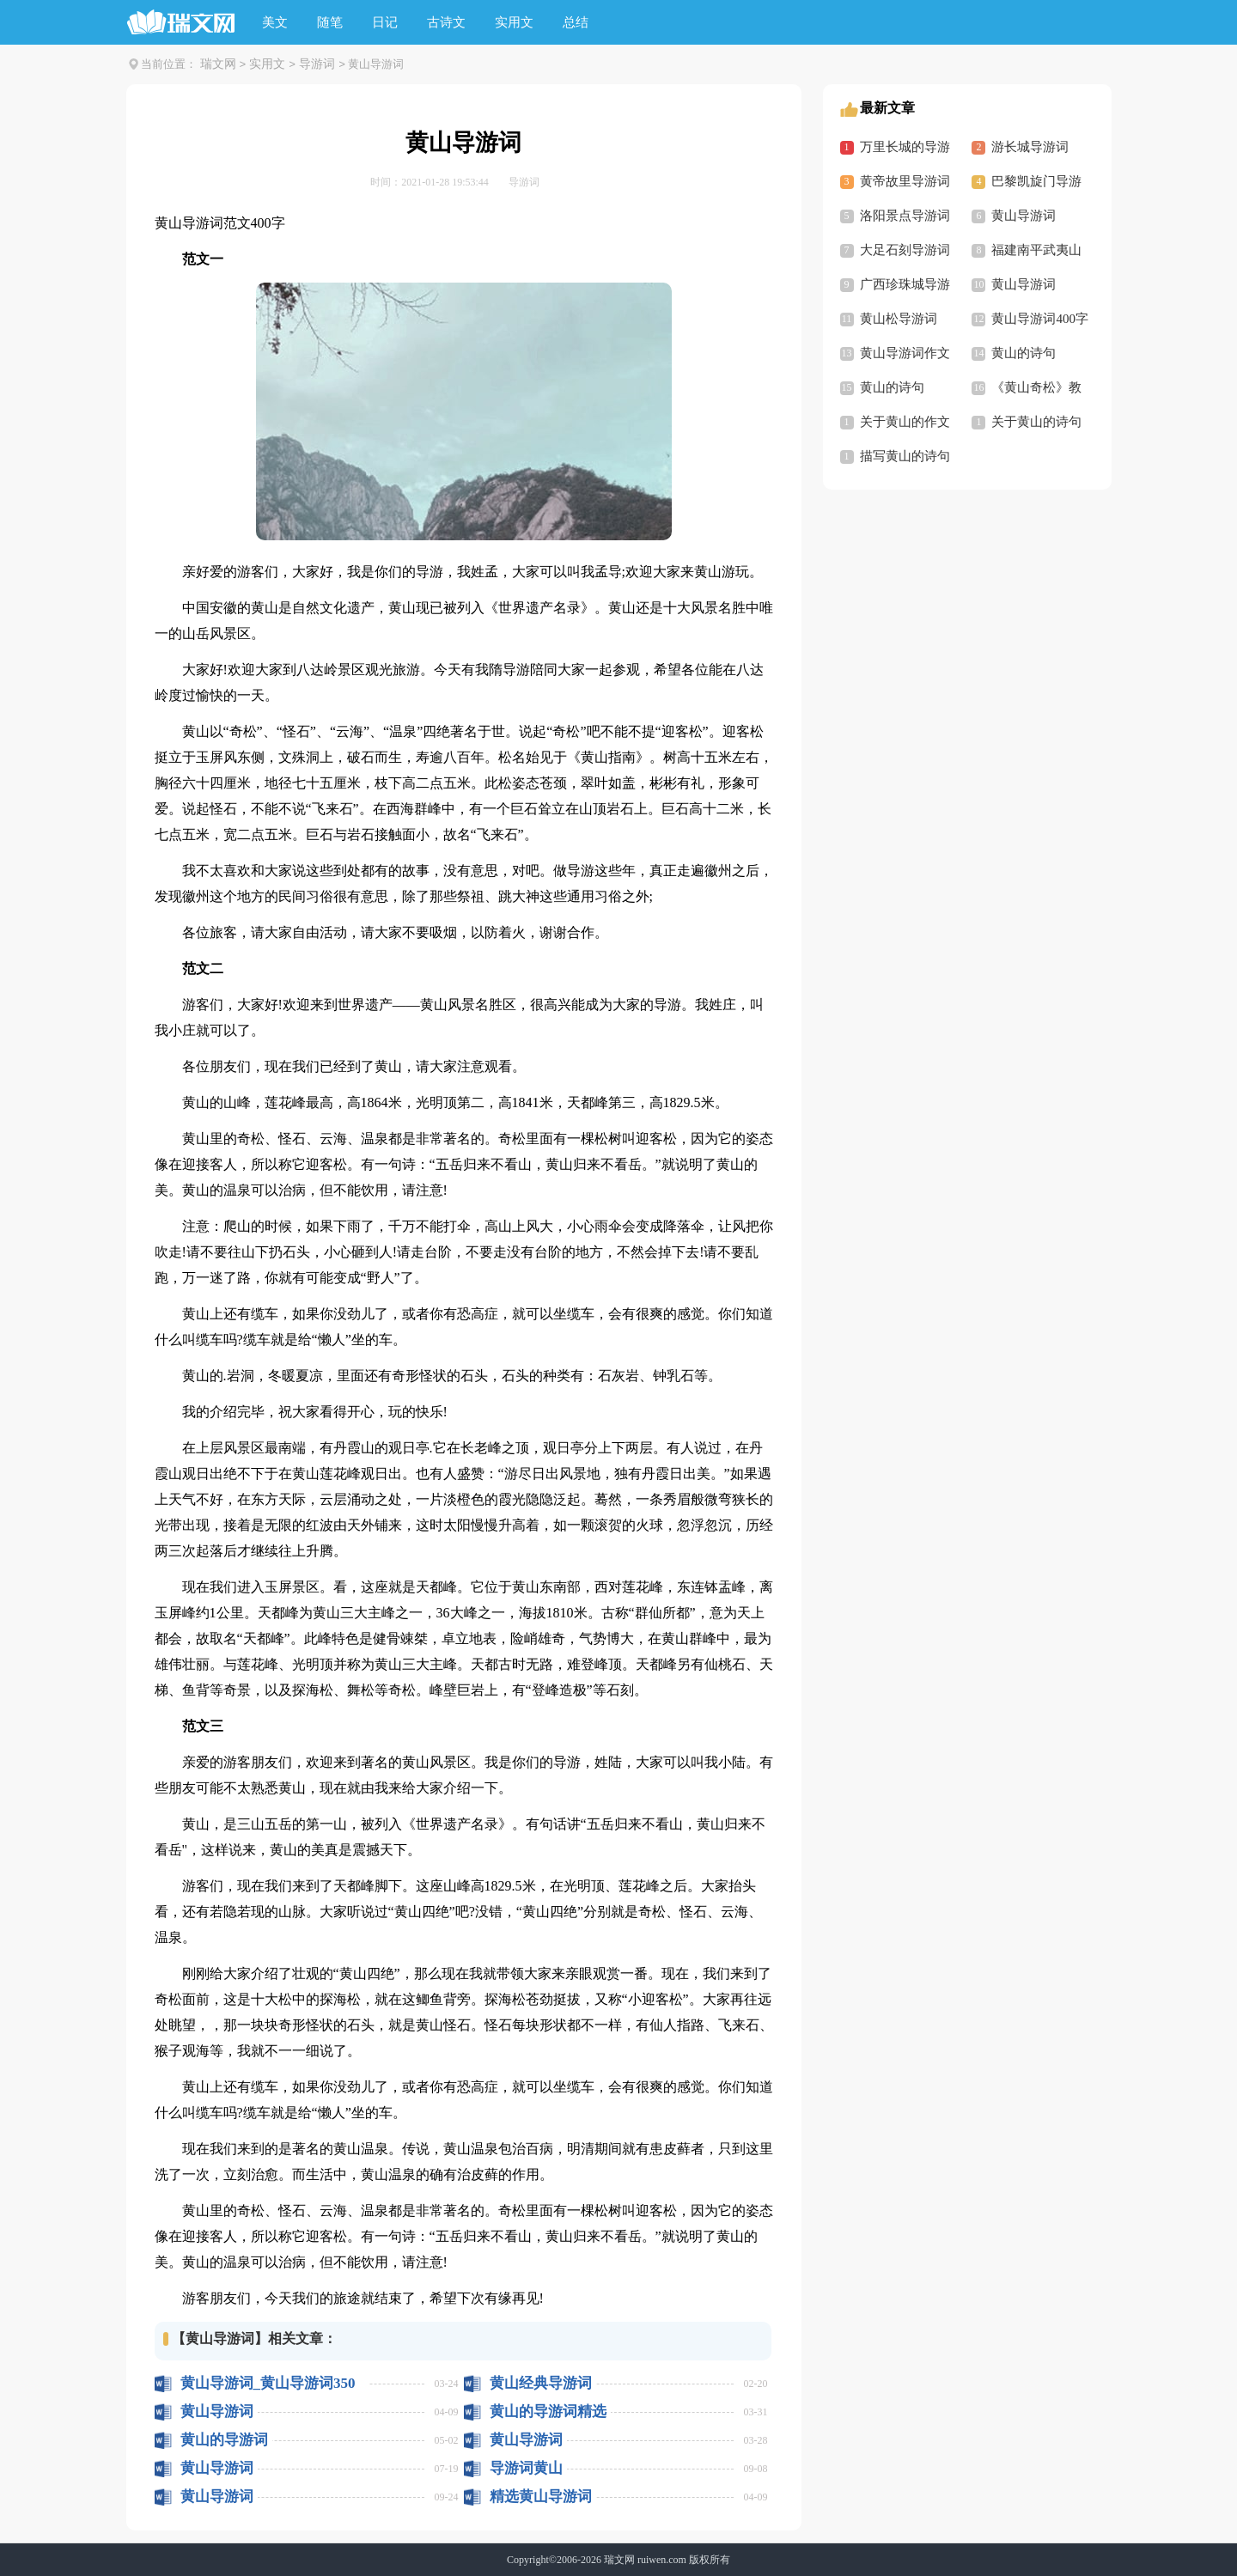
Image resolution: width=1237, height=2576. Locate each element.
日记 (385, 22)
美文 (275, 22)
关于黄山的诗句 (1036, 422)
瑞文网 (218, 64)
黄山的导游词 (224, 2440)
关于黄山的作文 (905, 422)
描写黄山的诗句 (905, 456)
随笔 (330, 22)
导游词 (317, 64)
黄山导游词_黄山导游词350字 (268, 2383)
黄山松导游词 (898, 319)
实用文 (514, 22)
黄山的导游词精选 (548, 2411)
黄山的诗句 (1023, 353)
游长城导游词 (1030, 147)
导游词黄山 (526, 2468)
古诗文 (446, 22)
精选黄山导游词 (541, 2496)
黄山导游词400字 (1039, 319)
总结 (575, 22)
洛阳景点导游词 (905, 215)
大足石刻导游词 (905, 250)
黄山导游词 (216, 2411)
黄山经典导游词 (541, 2383)
